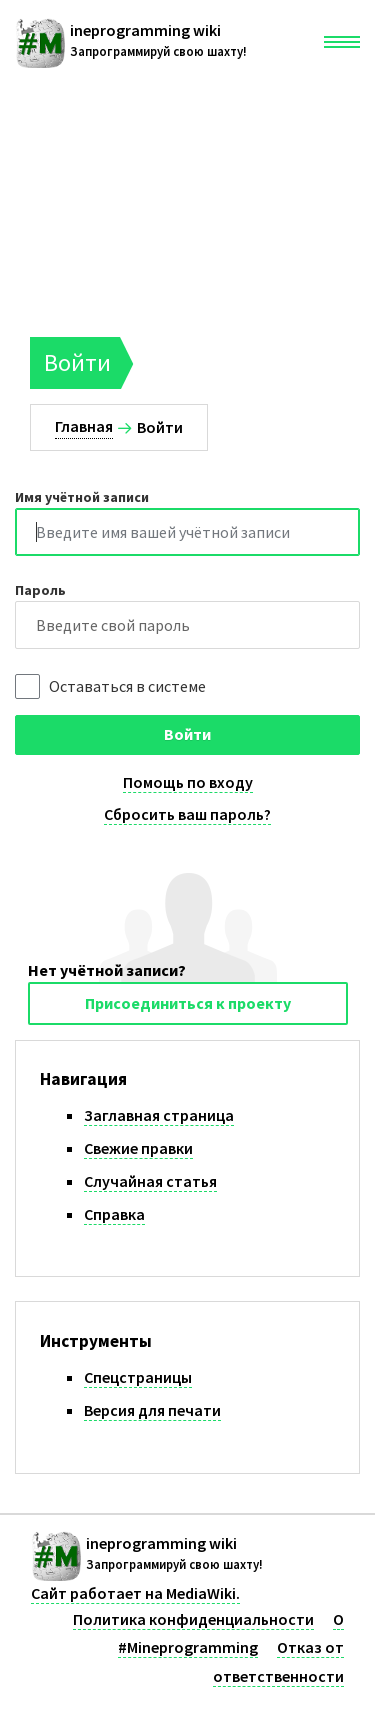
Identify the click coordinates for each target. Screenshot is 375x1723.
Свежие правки (138, 1148)
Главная (84, 426)
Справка (114, 1214)
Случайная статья (150, 1181)
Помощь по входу (188, 782)
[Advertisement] (187, 195)
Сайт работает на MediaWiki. (135, 1593)
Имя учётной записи (82, 497)
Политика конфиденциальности (193, 1619)
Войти (187, 734)
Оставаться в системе (127, 686)
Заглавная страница (159, 1115)
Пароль (40, 590)
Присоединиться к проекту (188, 1003)
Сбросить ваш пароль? (187, 814)
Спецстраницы (138, 1377)
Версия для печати (152, 1410)
